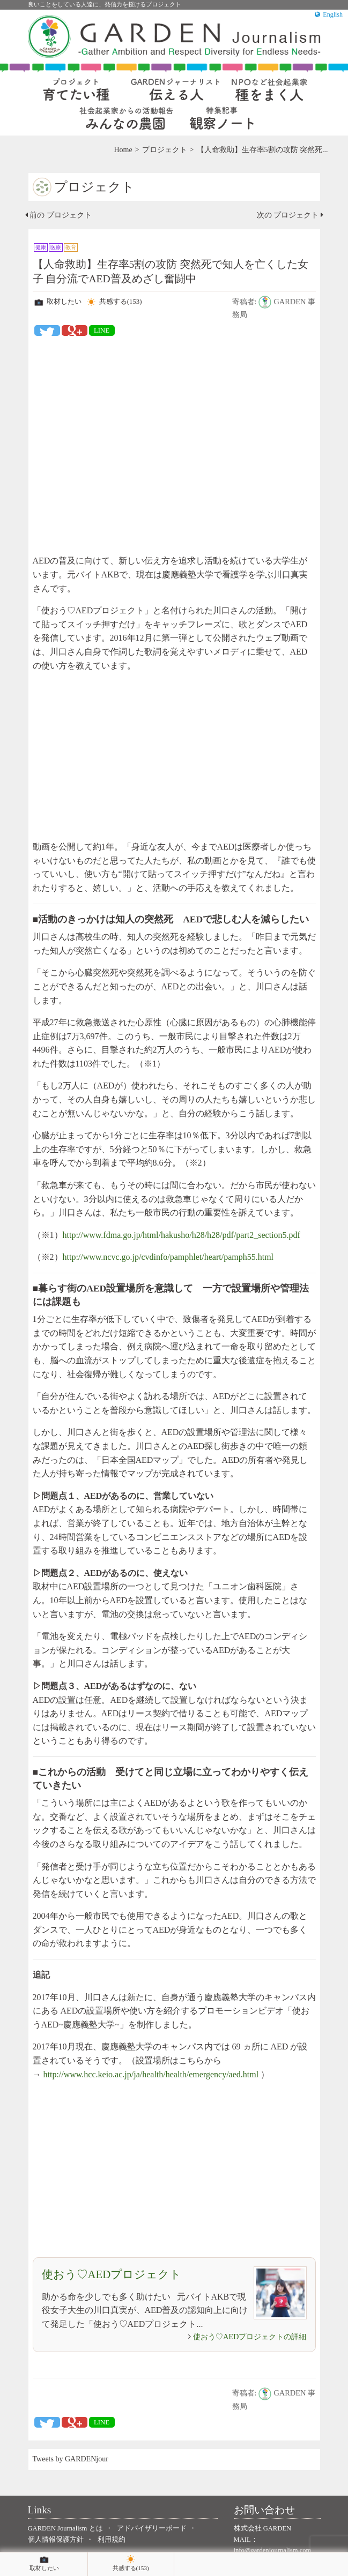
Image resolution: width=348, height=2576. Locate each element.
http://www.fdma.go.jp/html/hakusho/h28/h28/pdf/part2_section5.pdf (181, 1235)
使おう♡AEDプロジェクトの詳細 (250, 2336)
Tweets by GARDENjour (70, 2459)
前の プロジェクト (58, 215)
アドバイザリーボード (152, 2528)
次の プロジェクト (290, 215)
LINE (101, 330)
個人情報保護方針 (56, 2539)
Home (123, 150)
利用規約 (111, 2539)
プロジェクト (164, 150)
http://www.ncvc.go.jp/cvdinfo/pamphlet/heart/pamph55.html (168, 1256)
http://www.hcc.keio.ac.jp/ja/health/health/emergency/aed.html (151, 2074)
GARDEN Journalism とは (65, 2528)
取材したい (57, 302)
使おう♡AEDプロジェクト (112, 2274)
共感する (113, 302)
